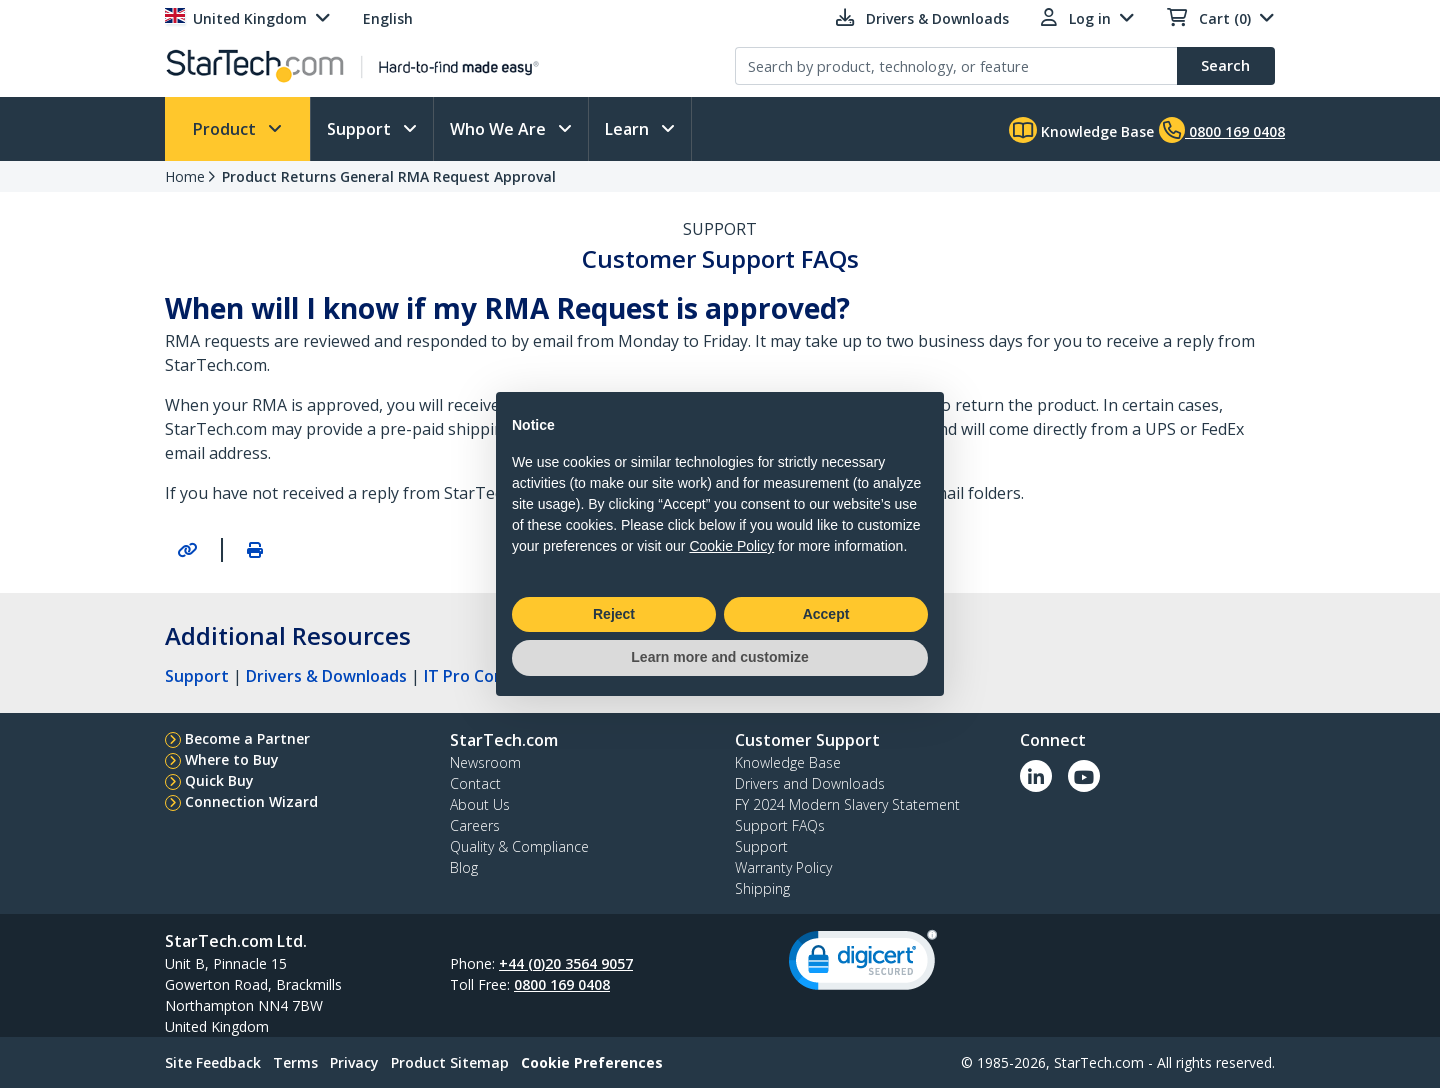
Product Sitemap (450, 1062)
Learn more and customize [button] (719, 657)
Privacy (354, 1062)
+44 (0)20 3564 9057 (566, 963)
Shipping (762, 888)
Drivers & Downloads (326, 676)
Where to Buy (232, 759)
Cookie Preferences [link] (592, 1062)
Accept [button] (826, 614)
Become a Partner (247, 738)
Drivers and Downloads (810, 783)
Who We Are (500, 129)
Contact (475, 783)
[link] (863, 964)
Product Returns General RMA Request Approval (389, 176)
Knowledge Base (1081, 130)
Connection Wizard (251, 801)
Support (361, 129)
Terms (295, 1062)
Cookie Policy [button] (731, 546)
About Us (480, 804)
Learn (629, 129)
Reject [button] (614, 614)
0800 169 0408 (562, 984)
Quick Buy (219, 780)
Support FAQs (780, 825)
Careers (475, 825)
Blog (464, 867)
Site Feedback (213, 1062)
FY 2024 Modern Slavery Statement (847, 804)
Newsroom (485, 762)
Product (226, 129)
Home (185, 176)
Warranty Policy (783, 867)
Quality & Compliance (519, 846)
